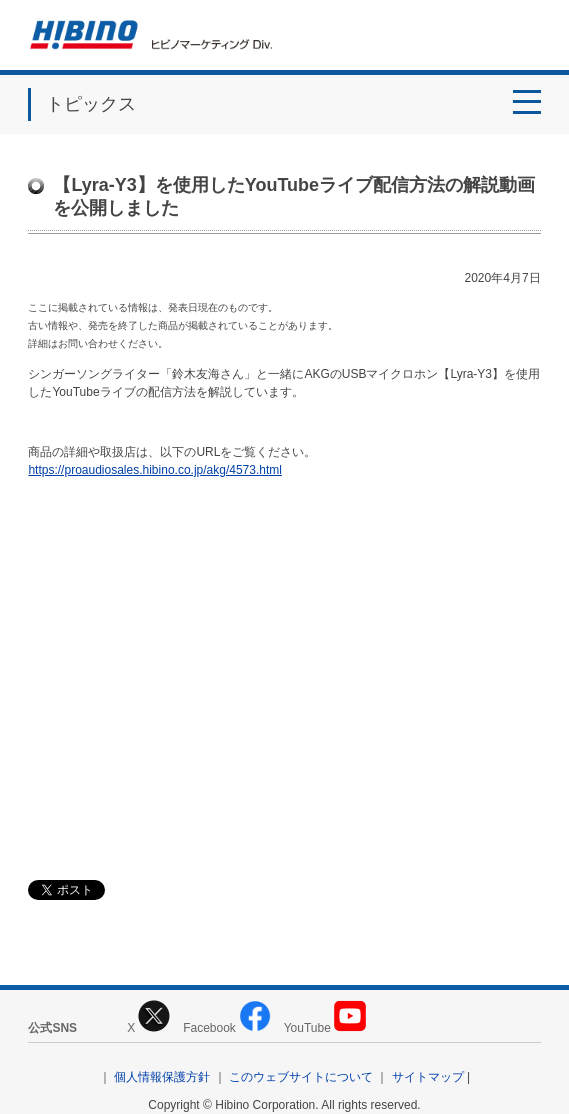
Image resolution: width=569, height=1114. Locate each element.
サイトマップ (428, 1077)
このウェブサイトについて (301, 1077)
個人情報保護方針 (162, 1077)
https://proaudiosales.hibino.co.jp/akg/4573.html (155, 470)
